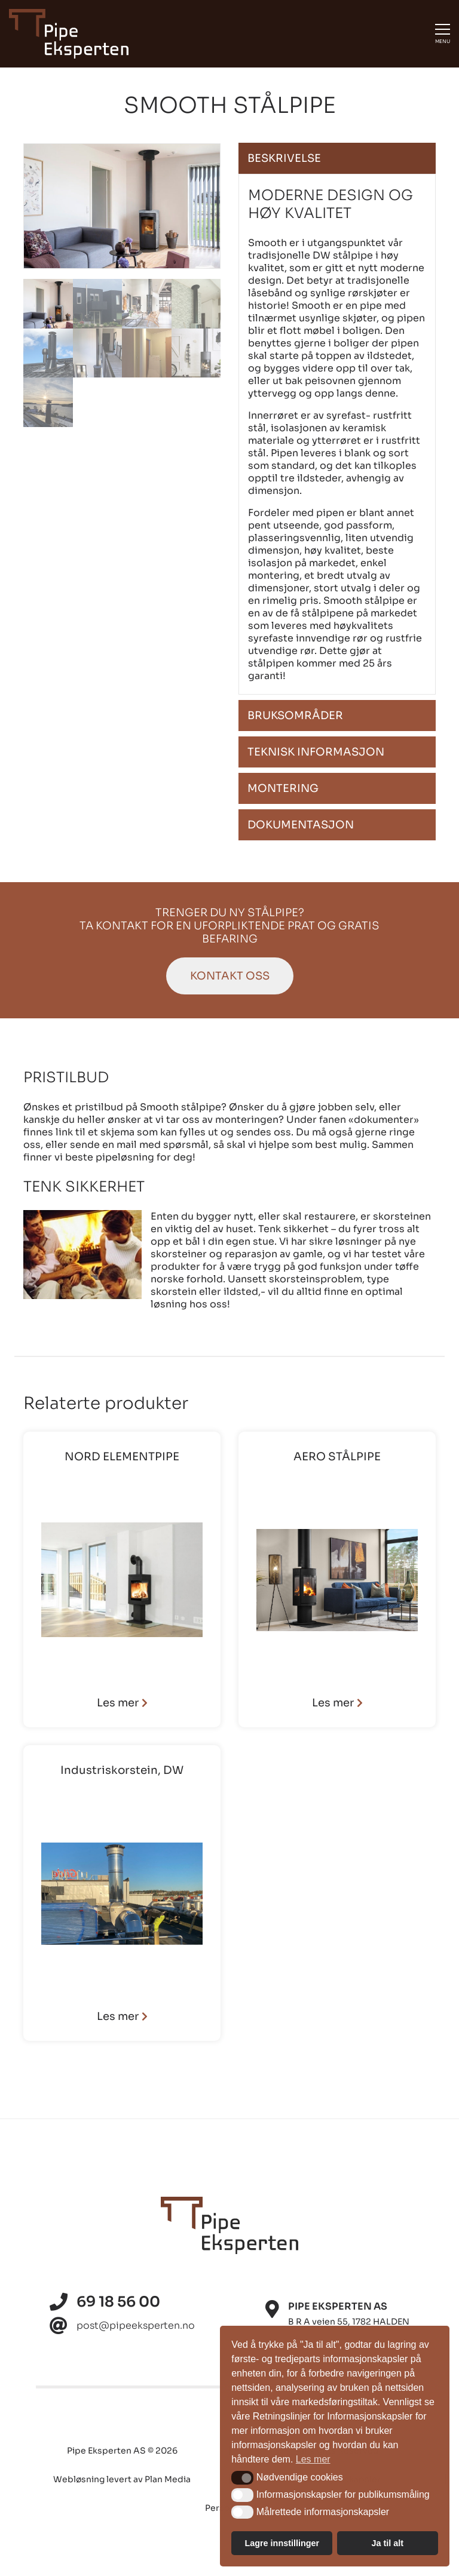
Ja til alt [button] (387, 2543)
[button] (242, 2477)
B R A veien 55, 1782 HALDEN (348, 2321)
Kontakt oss (230, 975)
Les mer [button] (313, 2459)
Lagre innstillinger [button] (281, 2543)
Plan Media (168, 2479)
